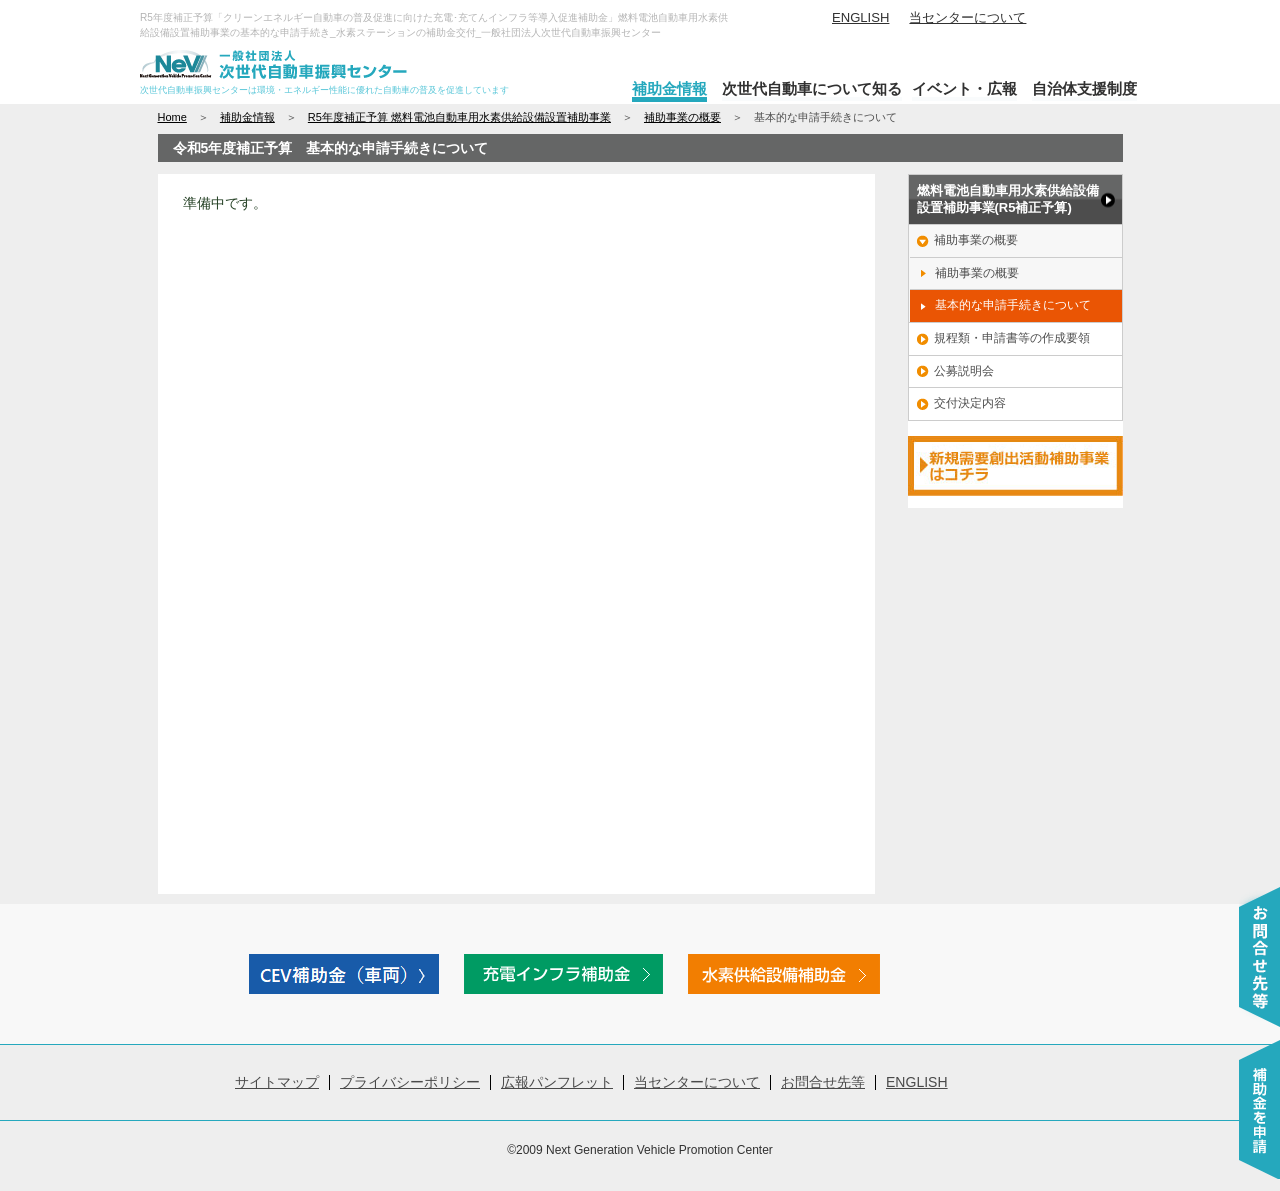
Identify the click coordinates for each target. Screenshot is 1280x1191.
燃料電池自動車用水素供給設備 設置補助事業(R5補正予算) (1008, 199)
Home (172, 117)
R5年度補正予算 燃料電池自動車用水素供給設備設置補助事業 (459, 117)
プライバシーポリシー (410, 1082)
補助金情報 (669, 88)
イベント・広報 (964, 88)
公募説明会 (964, 371)
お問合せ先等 (823, 1082)
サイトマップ (277, 1082)
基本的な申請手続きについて (1013, 305)
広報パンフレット (557, 1082)
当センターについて (967, 17)
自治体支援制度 (1084, 88)
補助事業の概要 (682, 117)
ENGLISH (860, 17)
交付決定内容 (970, 403)
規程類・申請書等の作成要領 (1012, 338)
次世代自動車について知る (812, 88)
